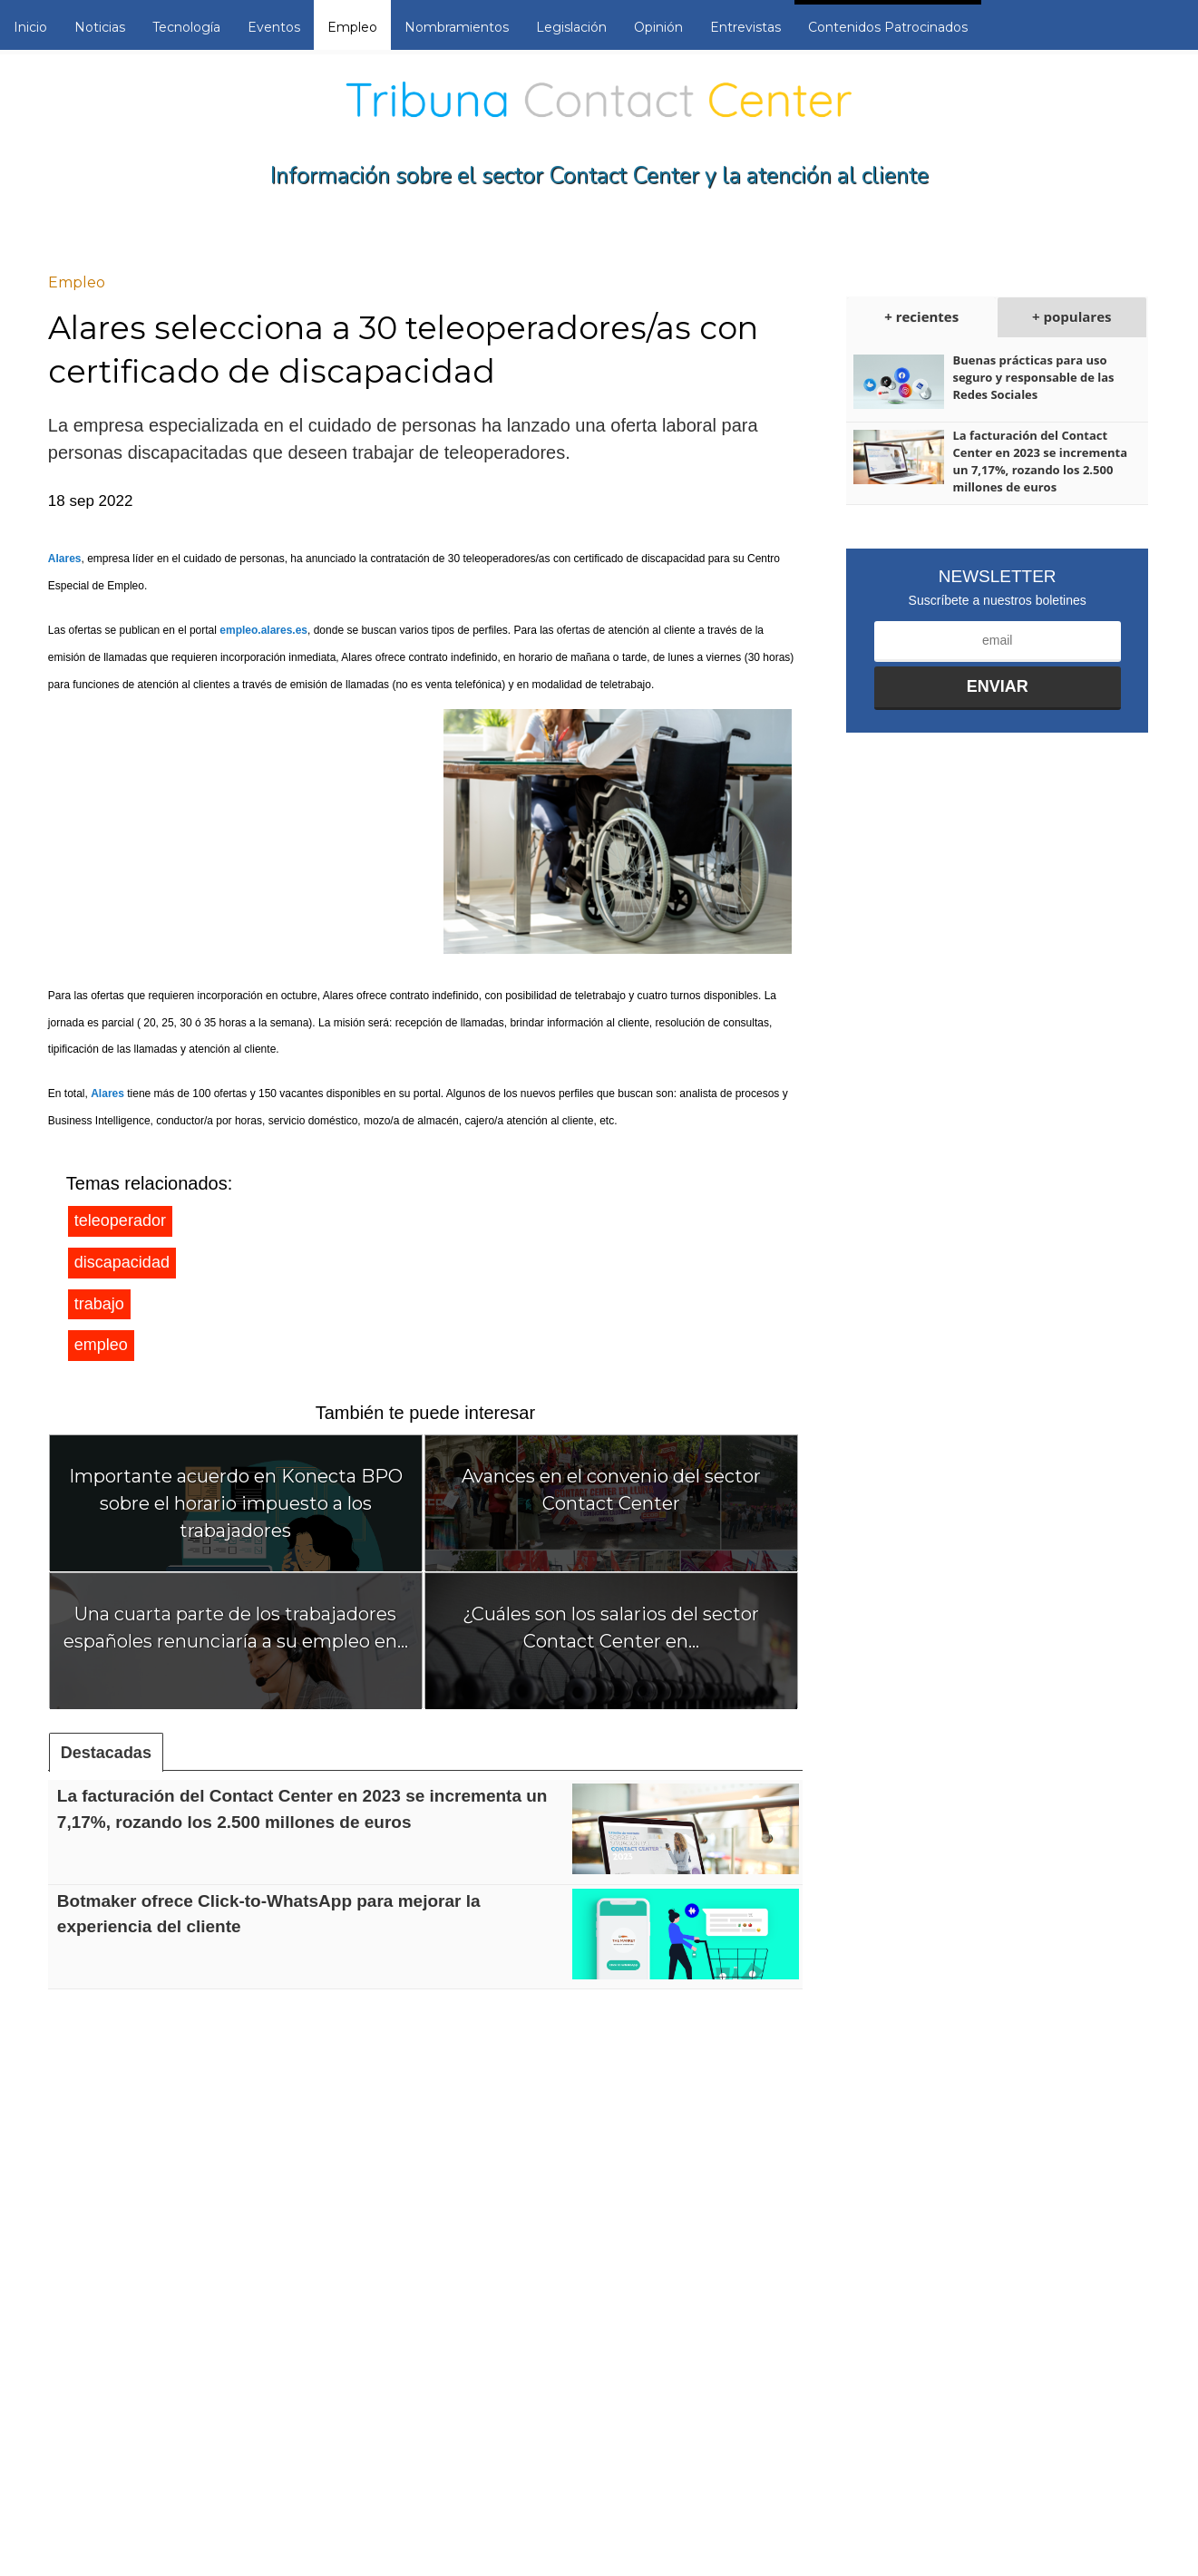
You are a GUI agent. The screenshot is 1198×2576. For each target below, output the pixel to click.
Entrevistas (745, 27)
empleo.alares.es (263, 630)
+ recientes (921, 316)
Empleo (352, 27)
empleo (101, 1345)
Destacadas (106, 1753)
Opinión (658, 27)
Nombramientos (456, 27)
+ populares (1071, 316)
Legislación (571, 27)
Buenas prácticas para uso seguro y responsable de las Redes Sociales (1033, 377)
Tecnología (186, 27)
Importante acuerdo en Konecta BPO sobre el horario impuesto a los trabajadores (236, 1503)
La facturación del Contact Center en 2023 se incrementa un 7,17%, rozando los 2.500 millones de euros (1039, 461)
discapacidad (122, 1262)
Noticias (99, 27)
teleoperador (120, 1220)
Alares (65, 558)
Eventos (274, 27)
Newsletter (998, 576)
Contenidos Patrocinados (888, 27)
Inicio (30, 27)
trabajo (99, 1304)
